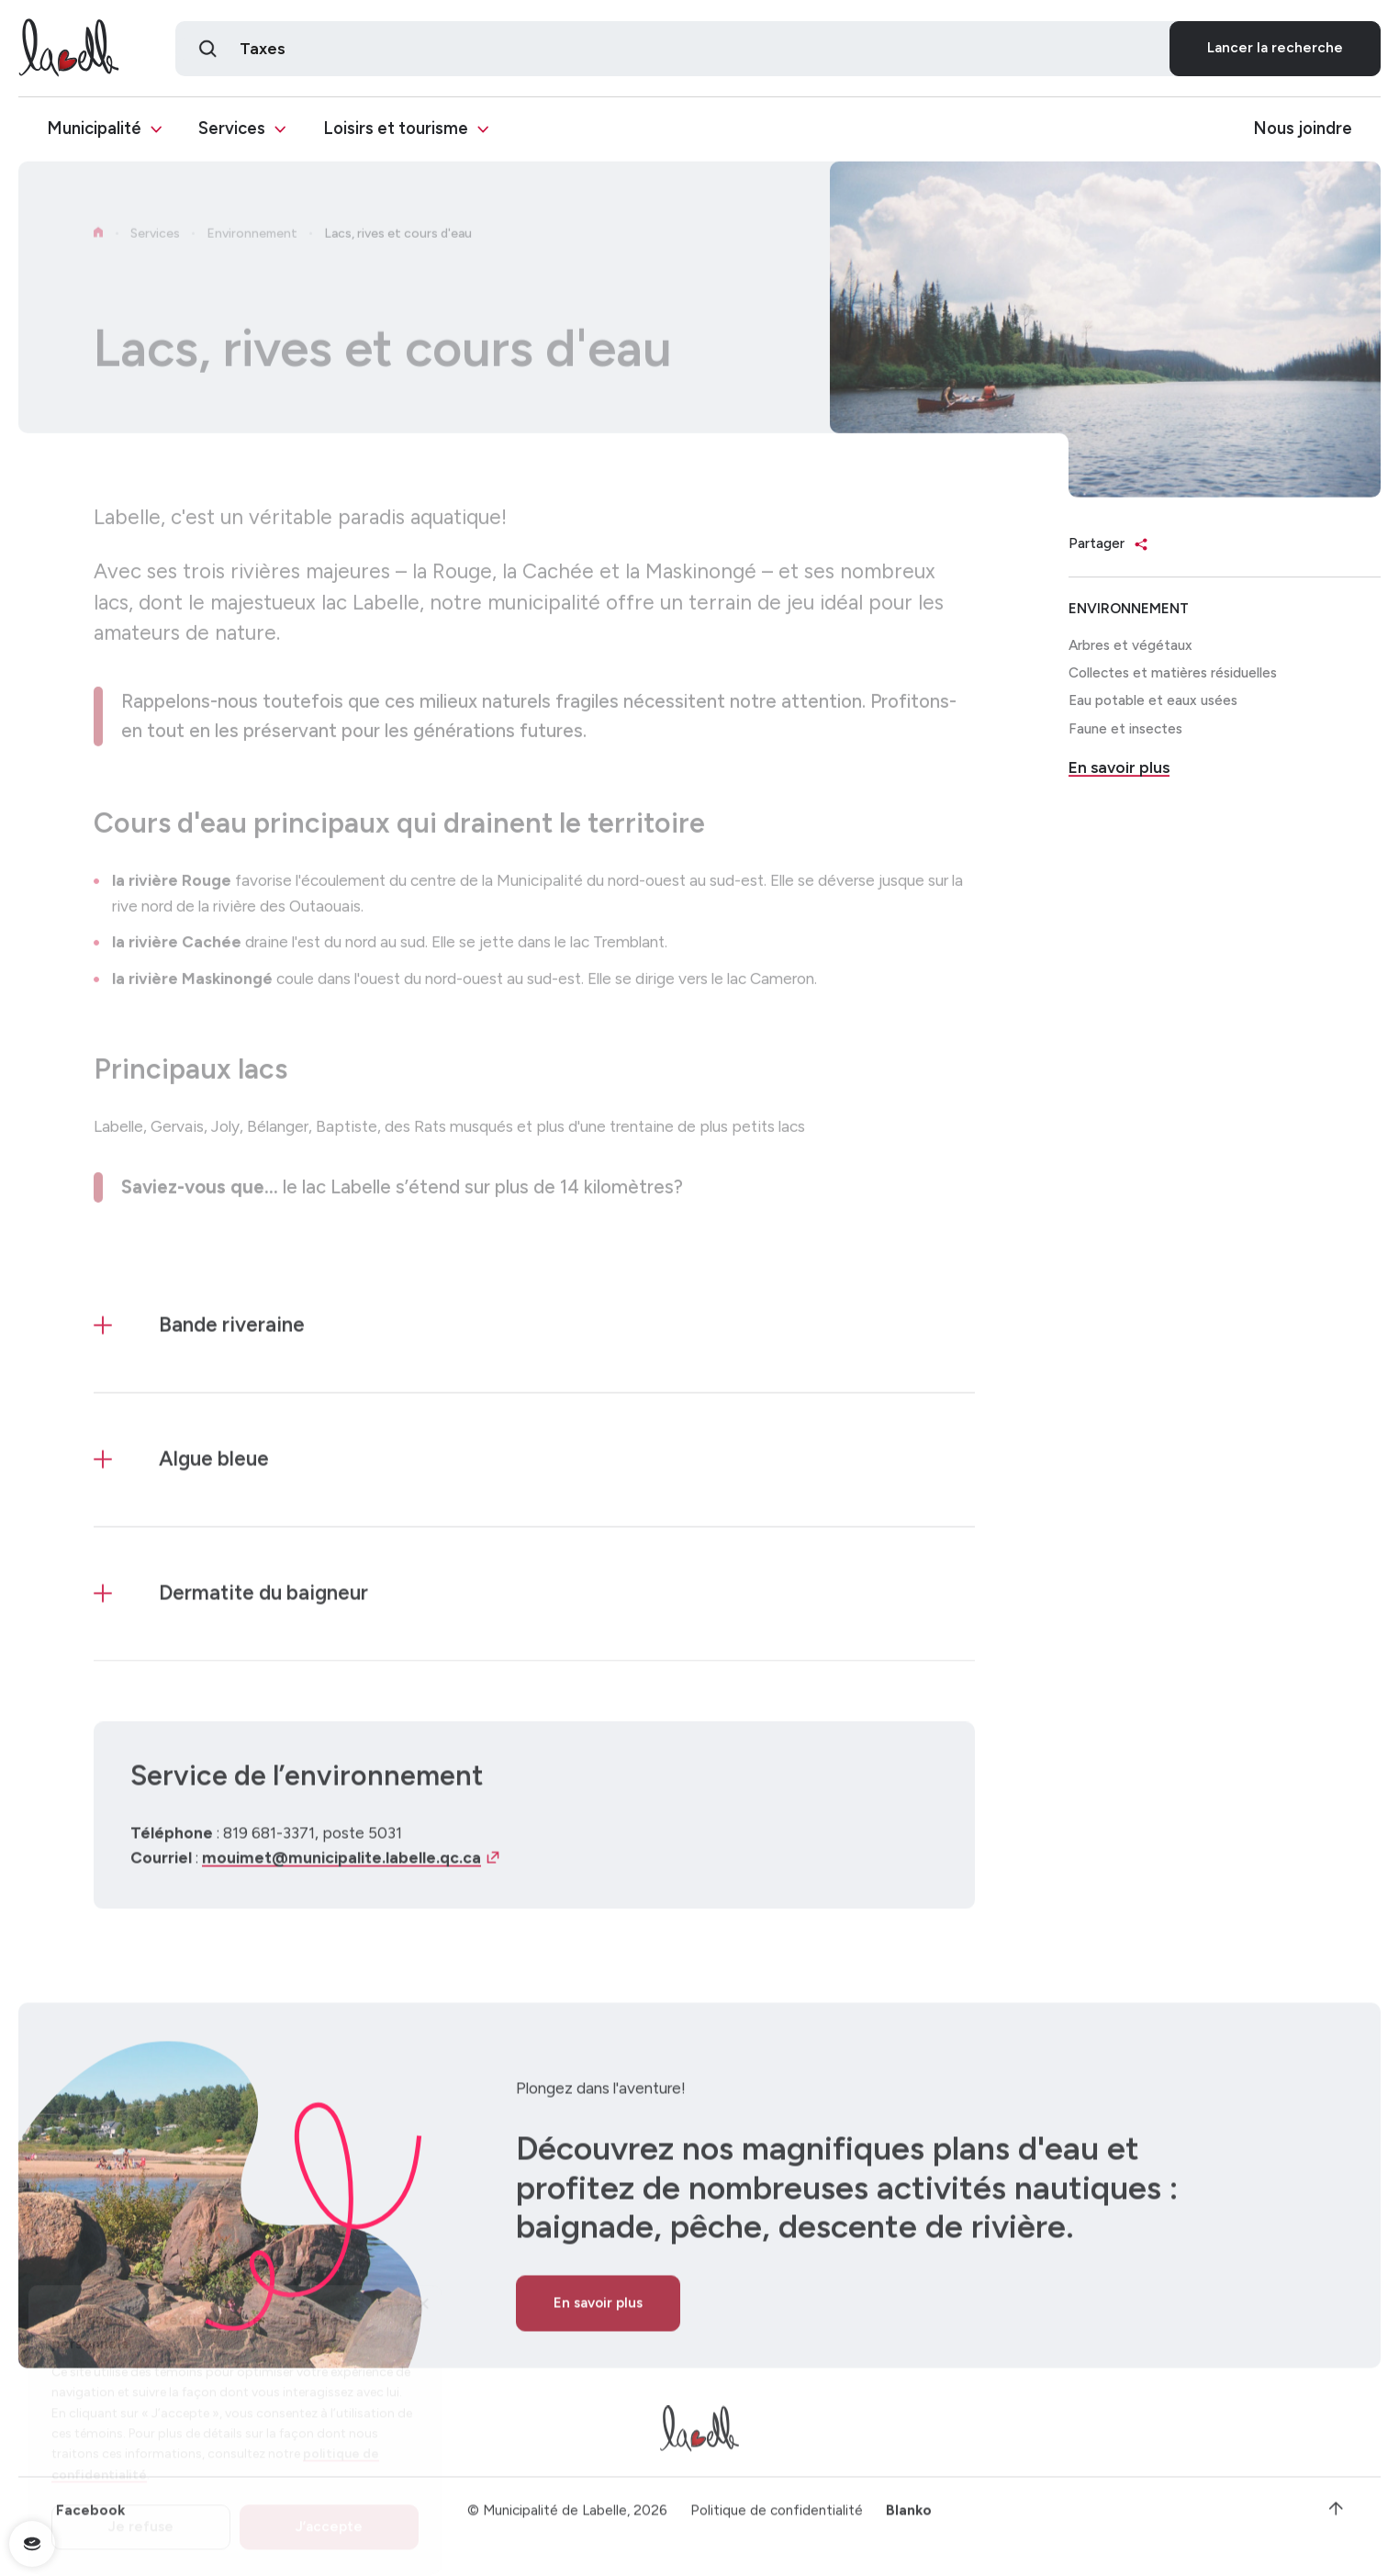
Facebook (90, 2517)
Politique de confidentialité (776, 2517)
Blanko (909, 2517)
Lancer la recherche (1275, 49)
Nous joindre (1302, 130)
